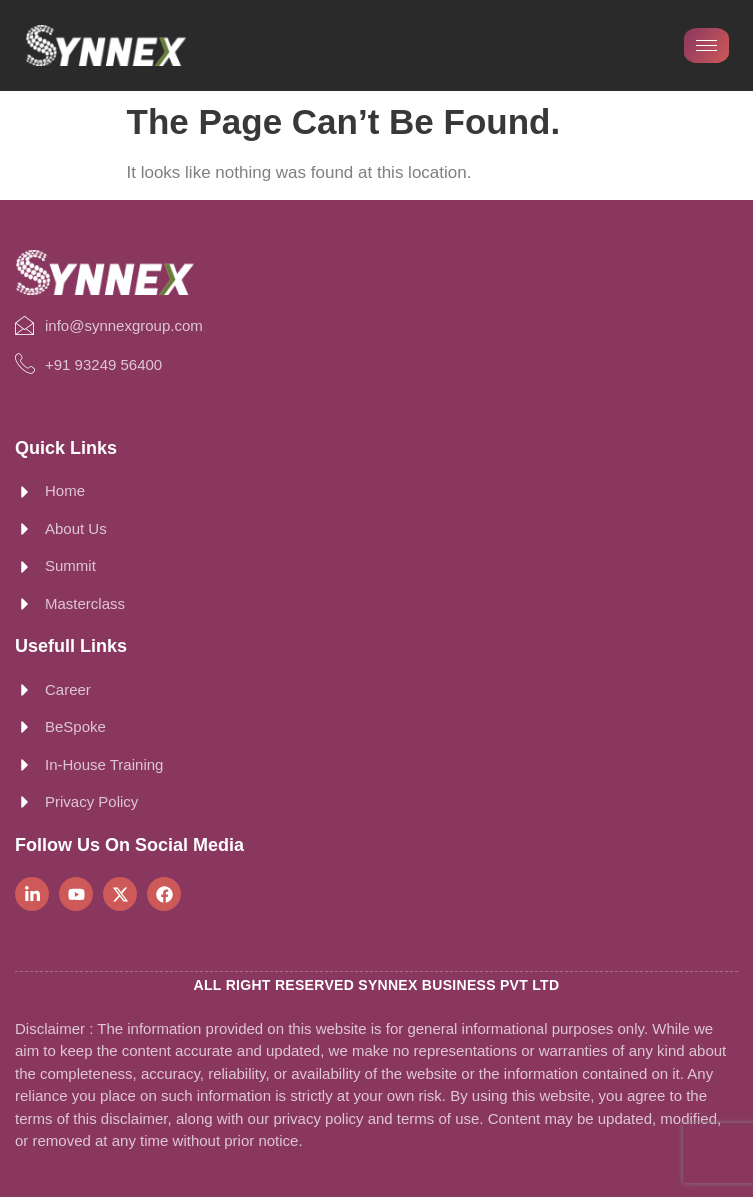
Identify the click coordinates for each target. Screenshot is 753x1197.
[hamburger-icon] (706, 45)
